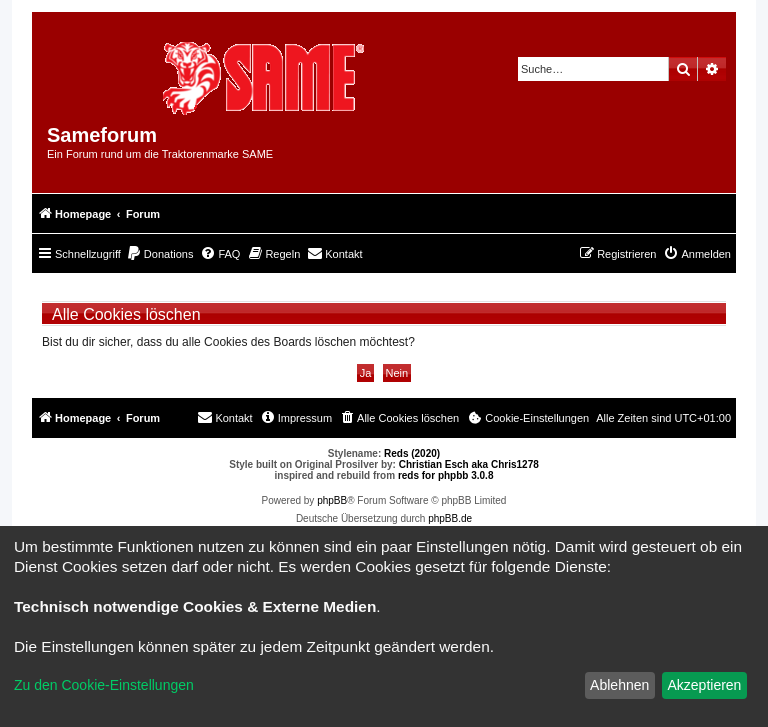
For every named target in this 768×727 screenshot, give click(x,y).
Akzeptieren (704, 685)
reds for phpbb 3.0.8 (446, 475)
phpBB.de (450, 518)
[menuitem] (160, 254)
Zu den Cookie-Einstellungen (104, 685)
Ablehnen (619, 685)
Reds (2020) (412, 453)
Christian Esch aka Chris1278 (469, 464)
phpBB (332, 500)
